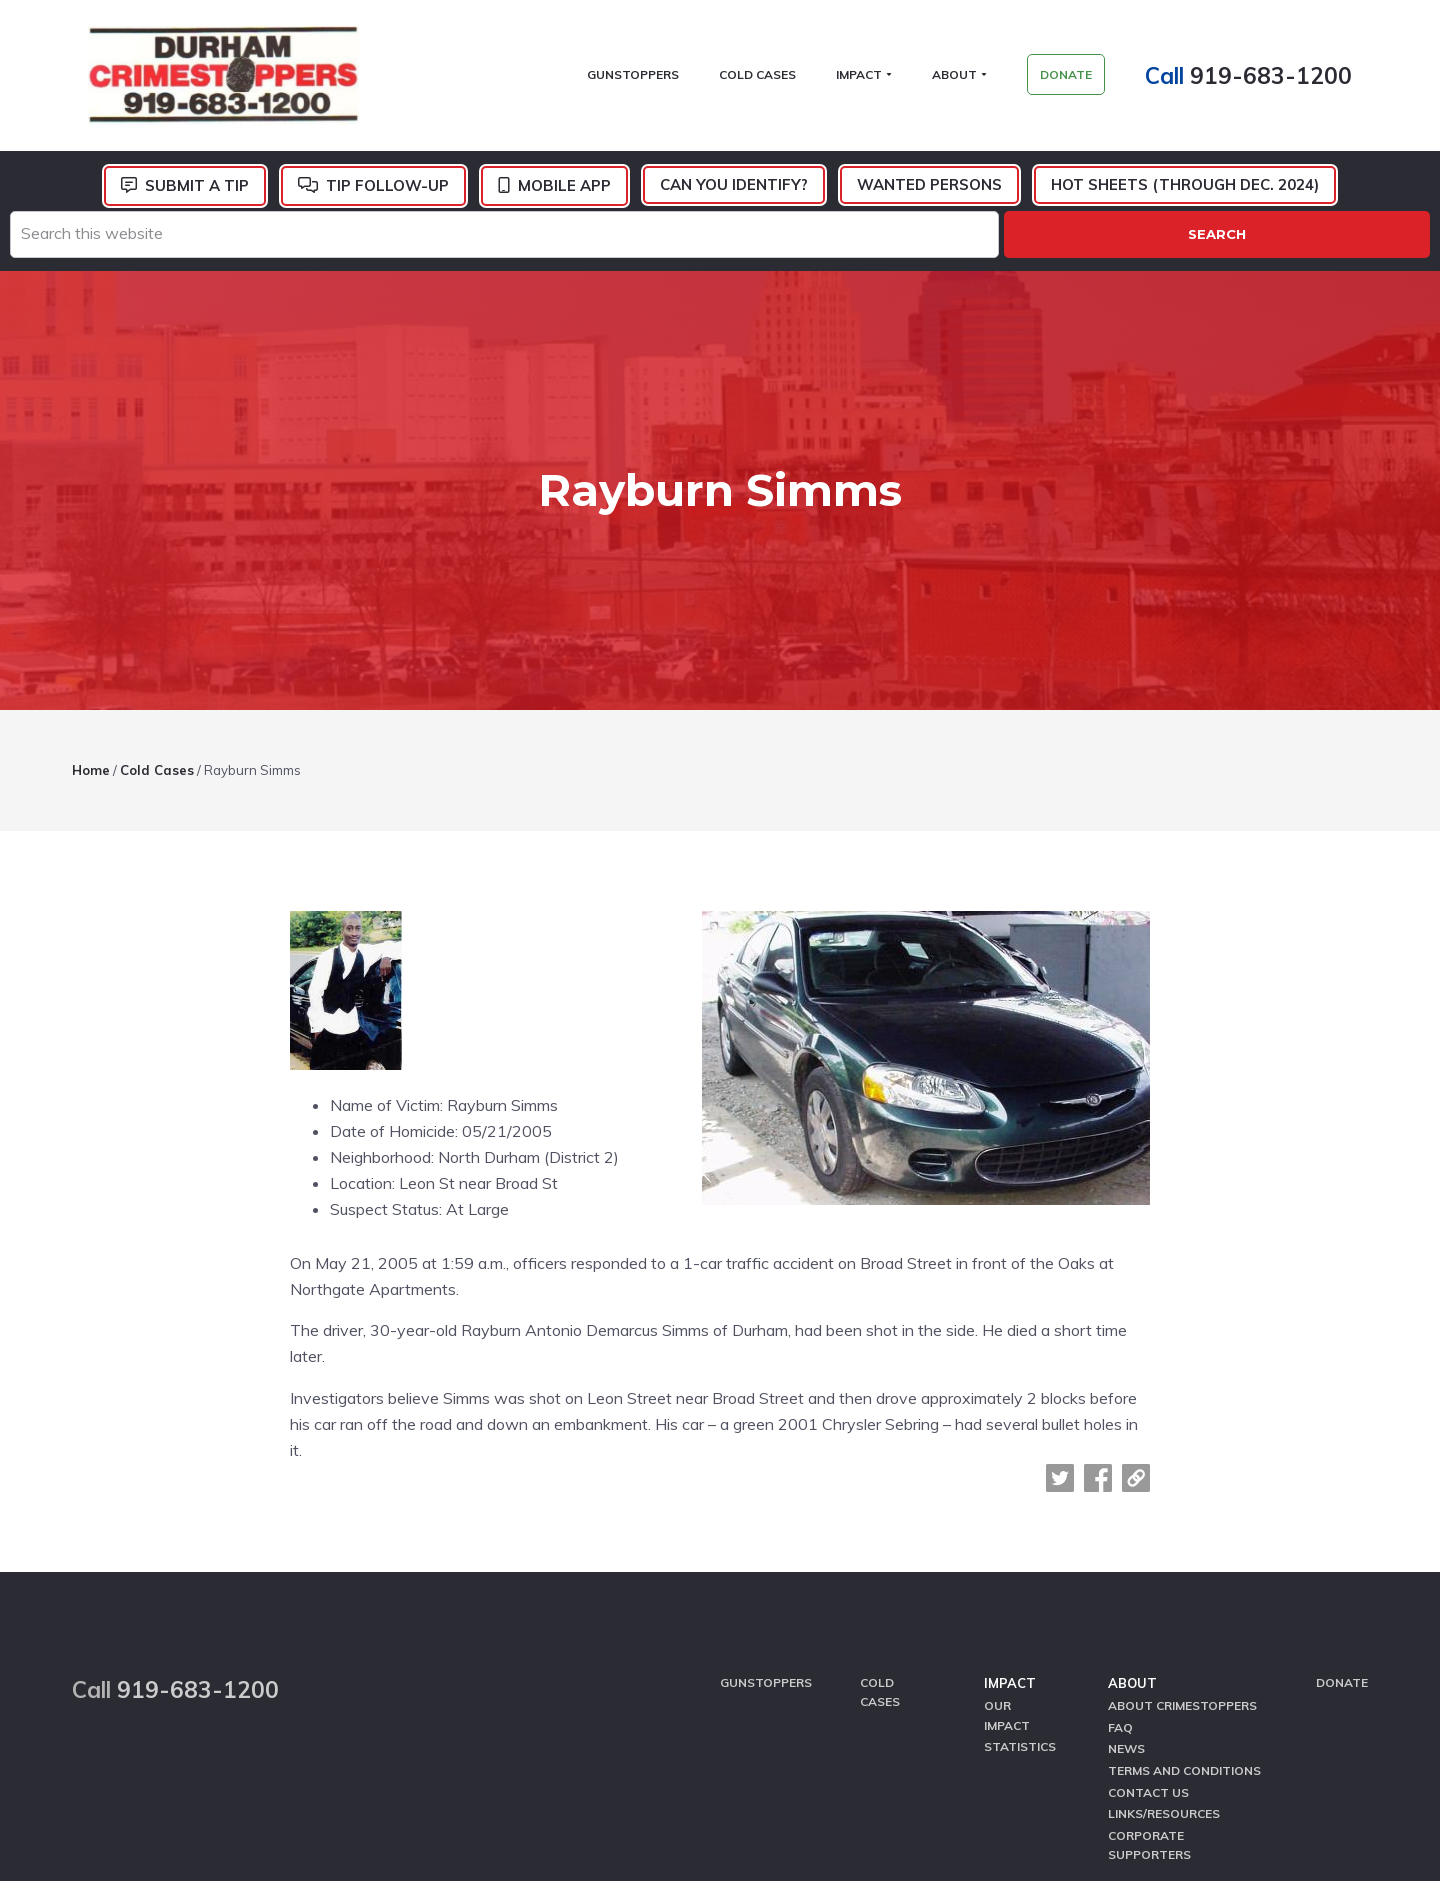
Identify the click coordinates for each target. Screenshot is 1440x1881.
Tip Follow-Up (387, 194)
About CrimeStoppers (1182, 1493)
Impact (1010, 1472)
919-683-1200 (1287, 79)
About (1132, 1472)
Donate (1342, 1471)
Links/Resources (1164, 1590)
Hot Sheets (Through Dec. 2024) (1185, 193)
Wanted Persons (929, 193)
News (1126, 1531)
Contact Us (1148, 1570)
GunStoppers (766, 1471)
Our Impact (1007, 1503)
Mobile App (564, 194)
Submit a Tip (197, 194)
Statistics (1020, 1531)
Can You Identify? (734, 193)
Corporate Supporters (1149, 1619)
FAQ (1120, 1512)
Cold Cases (880, 1481)
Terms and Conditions (1184, 1551)
